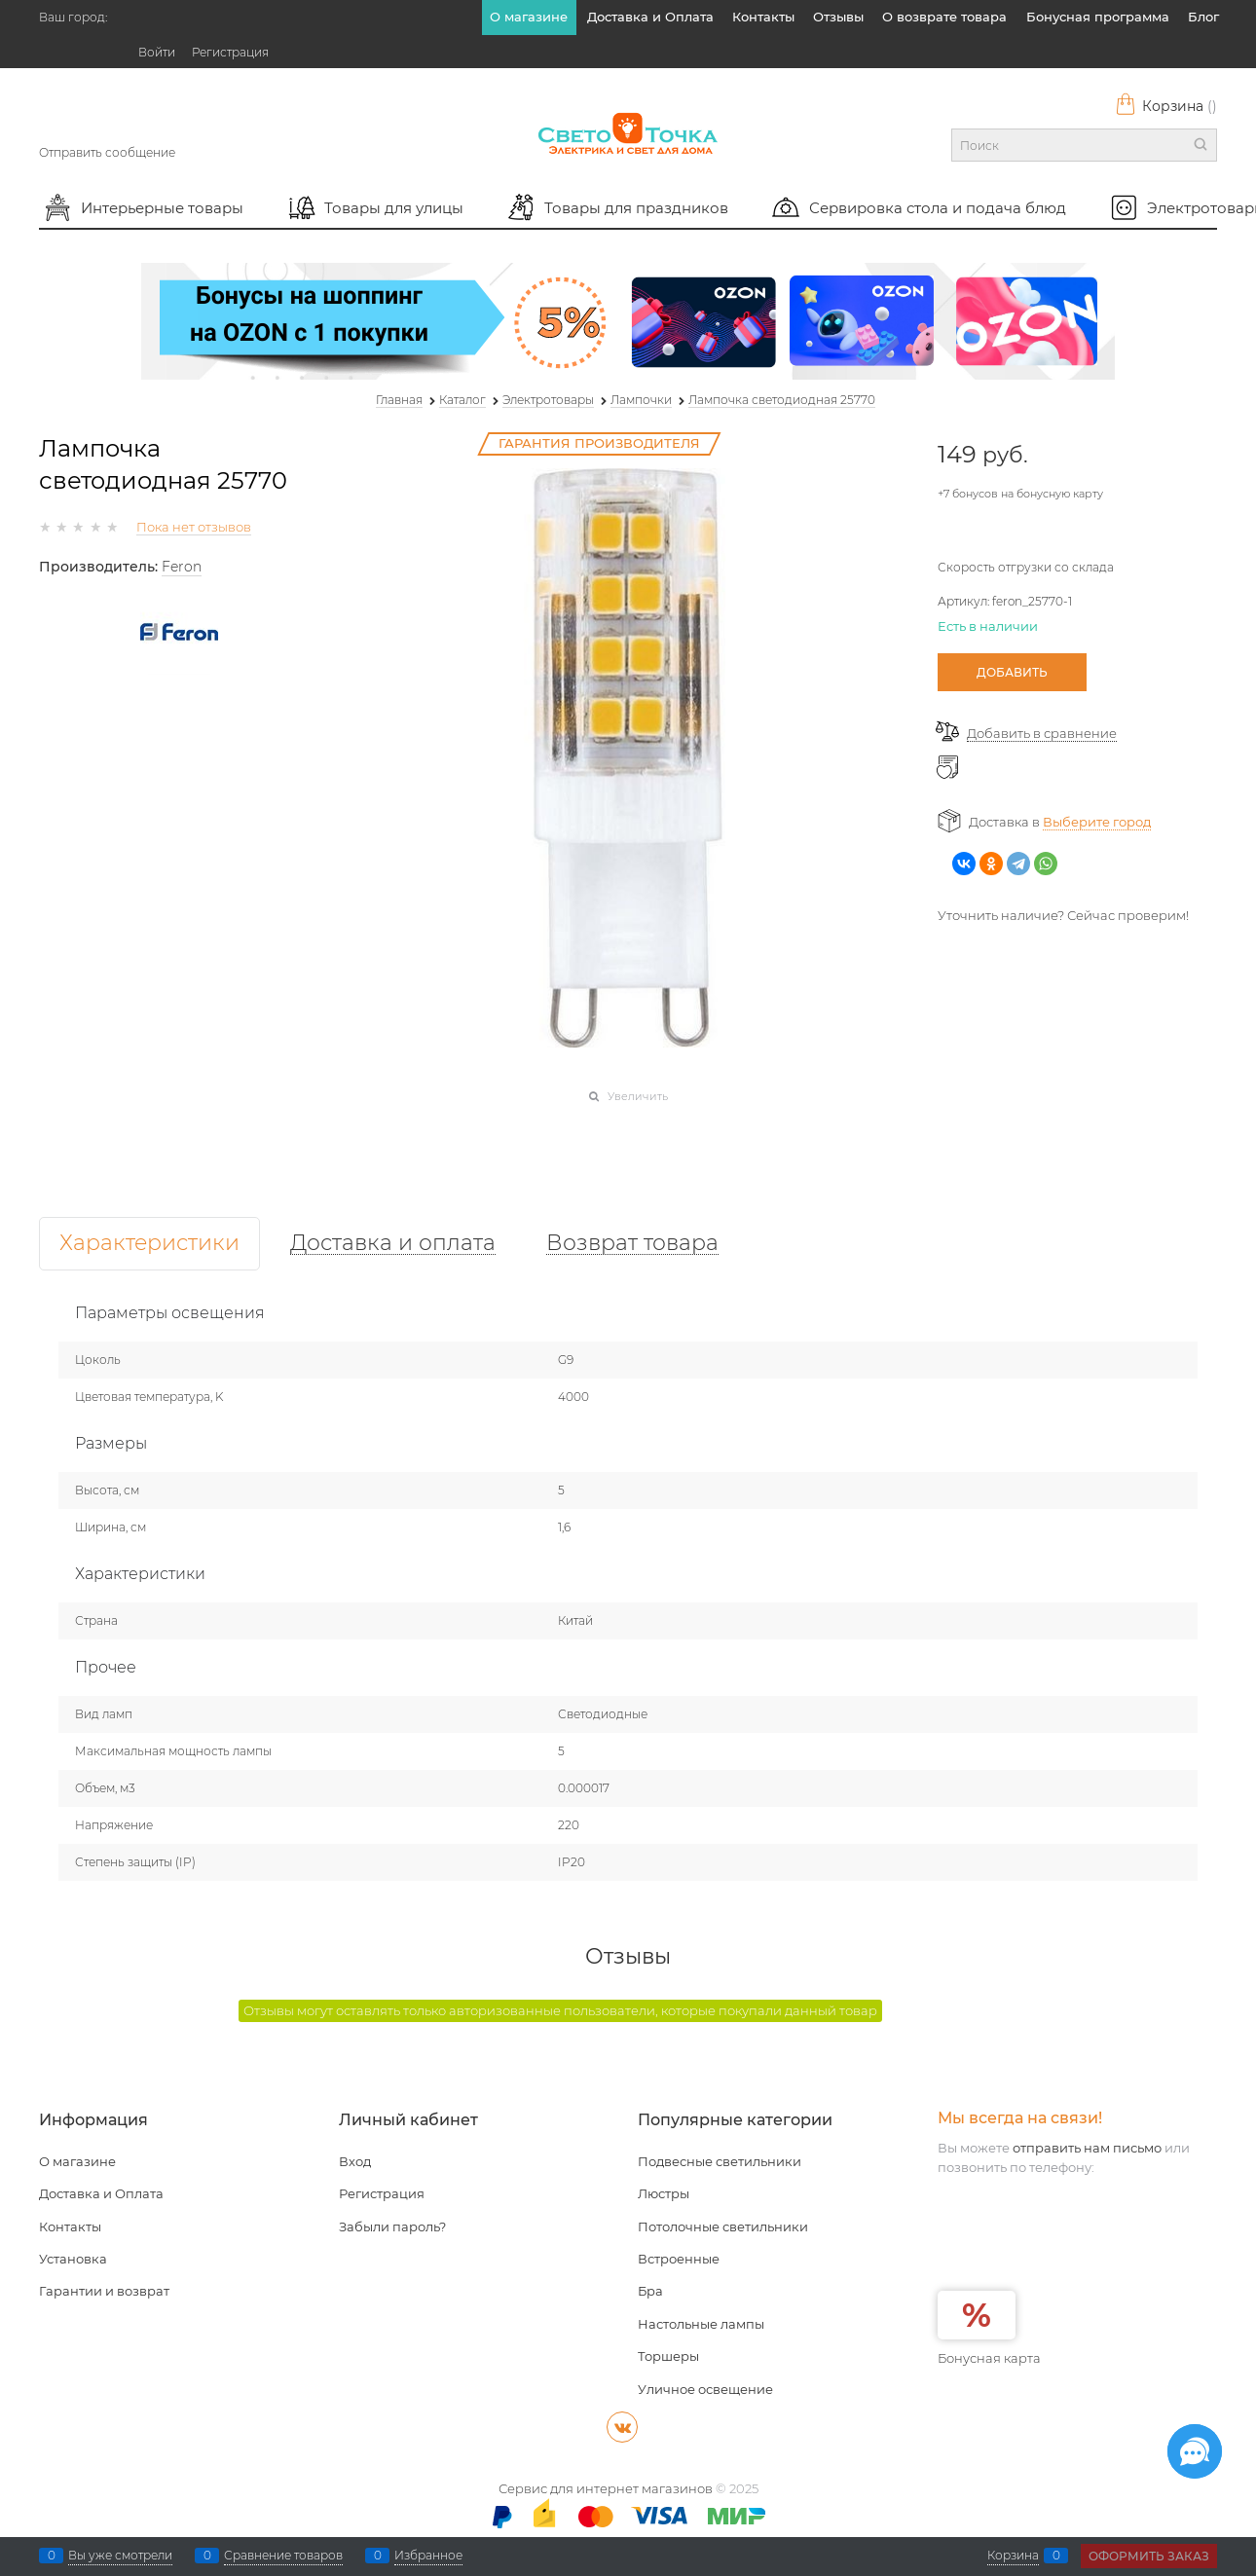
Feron (182, 566)
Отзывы (838, 16)
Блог (1203, 16)
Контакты (763, 16)
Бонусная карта (989, 2358)
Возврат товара (632, 1244)
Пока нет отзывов (193, 526)
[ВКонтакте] (622, 2427)
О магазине (529, 16)
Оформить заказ (1149, 2556)
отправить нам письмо (1087, 2147)
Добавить (1012, 672)
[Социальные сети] (1194, 2451)
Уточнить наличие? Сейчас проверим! (1063, 915)
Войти (156, 52)
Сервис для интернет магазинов (606, 2488)
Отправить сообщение (107, 152)
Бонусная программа (1097, 16)
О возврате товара (944, 16)
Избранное (428, 2555)
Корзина (1166, 106)
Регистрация (230, 52)
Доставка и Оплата (650, 16)
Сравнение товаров (283, 2555)
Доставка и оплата (393, 1244)
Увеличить (638, 1096)
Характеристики (149, 1244)
